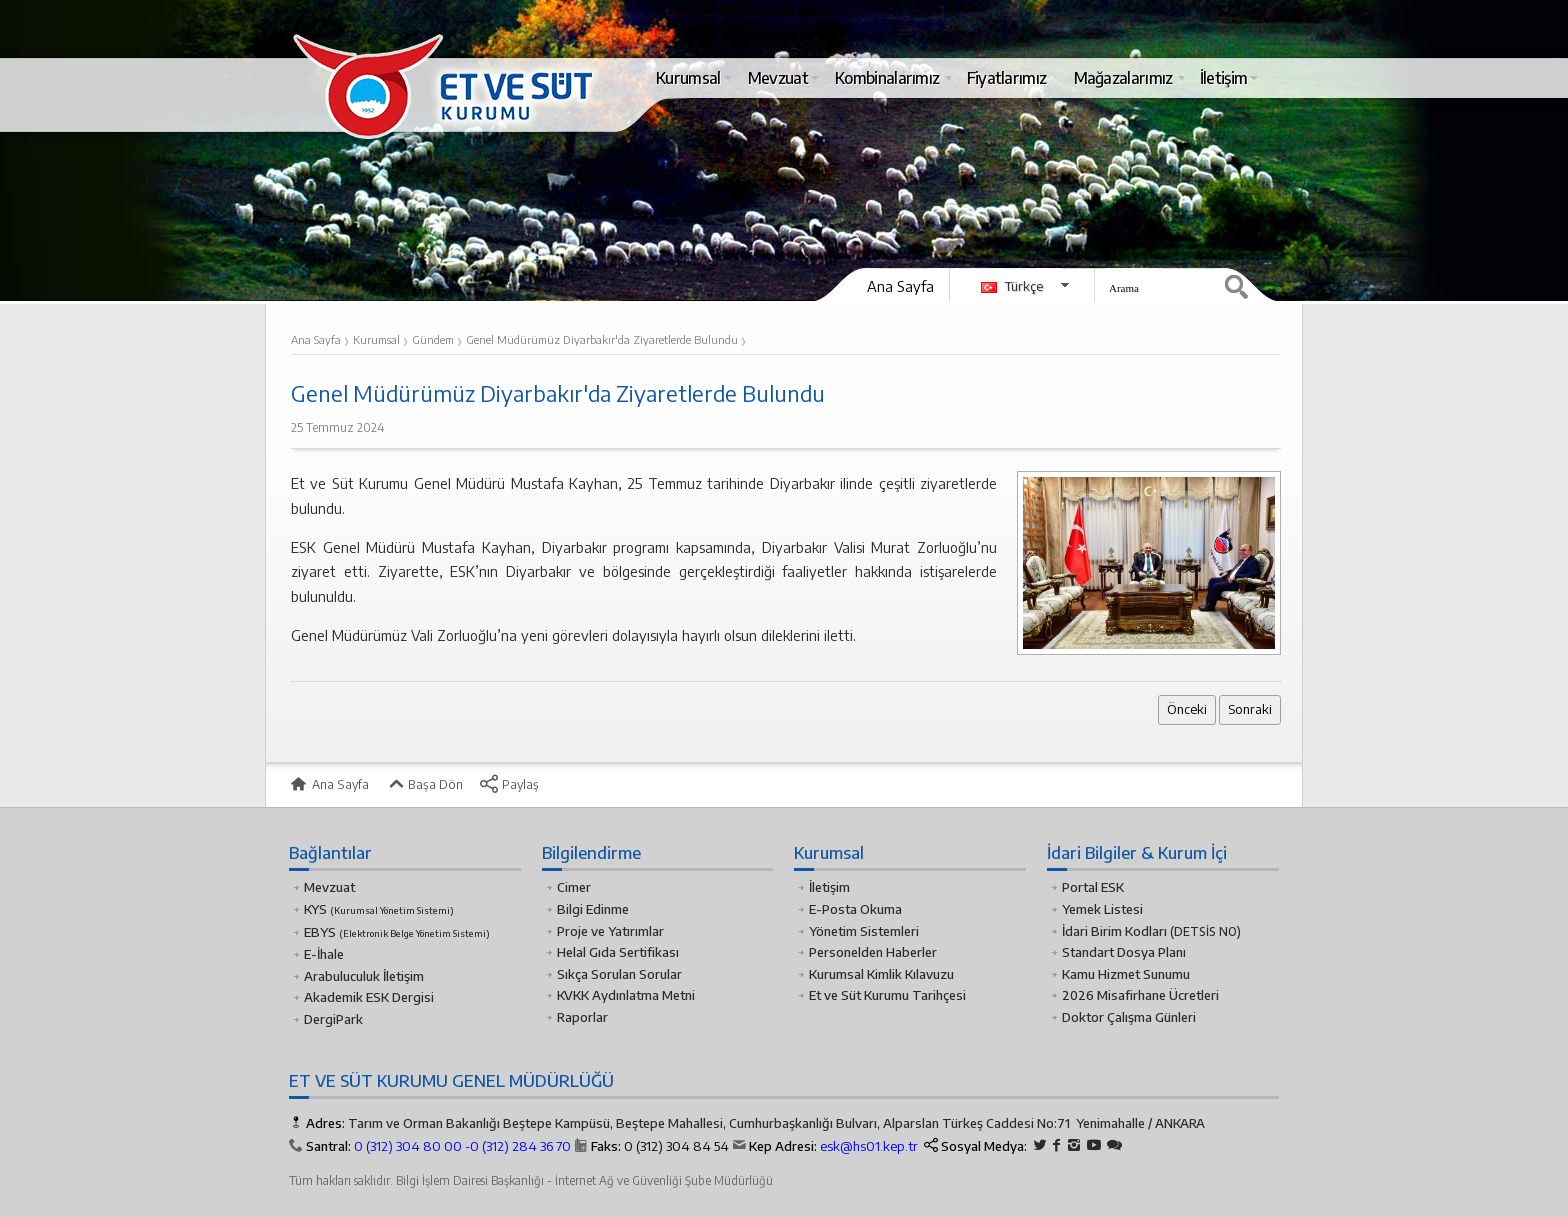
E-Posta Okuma (855, 909)
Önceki (1187, 709)
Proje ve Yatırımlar (610, 931)
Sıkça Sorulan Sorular (619, 974)
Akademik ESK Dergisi (369, 997)
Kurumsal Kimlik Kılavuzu (881, 974)
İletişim (829, 887)
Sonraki (1250, 709)
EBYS (397, 932)
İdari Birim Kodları (1114, 931)
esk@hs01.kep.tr (869, 1146)
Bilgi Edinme (593, 909)
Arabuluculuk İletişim (364, 976)
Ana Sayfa (900, 286)
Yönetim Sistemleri (864, 931)
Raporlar (582, 1017)
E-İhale (324, 954)
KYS (379, 909)
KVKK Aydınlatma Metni (626, 995)
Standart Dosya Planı (1124, 952)
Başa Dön (424, 784)
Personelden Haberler (873, 952)
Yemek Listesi (1102, 909)
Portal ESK (1093, 887)
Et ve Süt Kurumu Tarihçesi (887, 995)
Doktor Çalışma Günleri (1129, 1017)
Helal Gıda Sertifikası (618, 952)
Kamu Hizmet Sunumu (1126, 974)
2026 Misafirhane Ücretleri (1140, 995)
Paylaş (509, 784)
